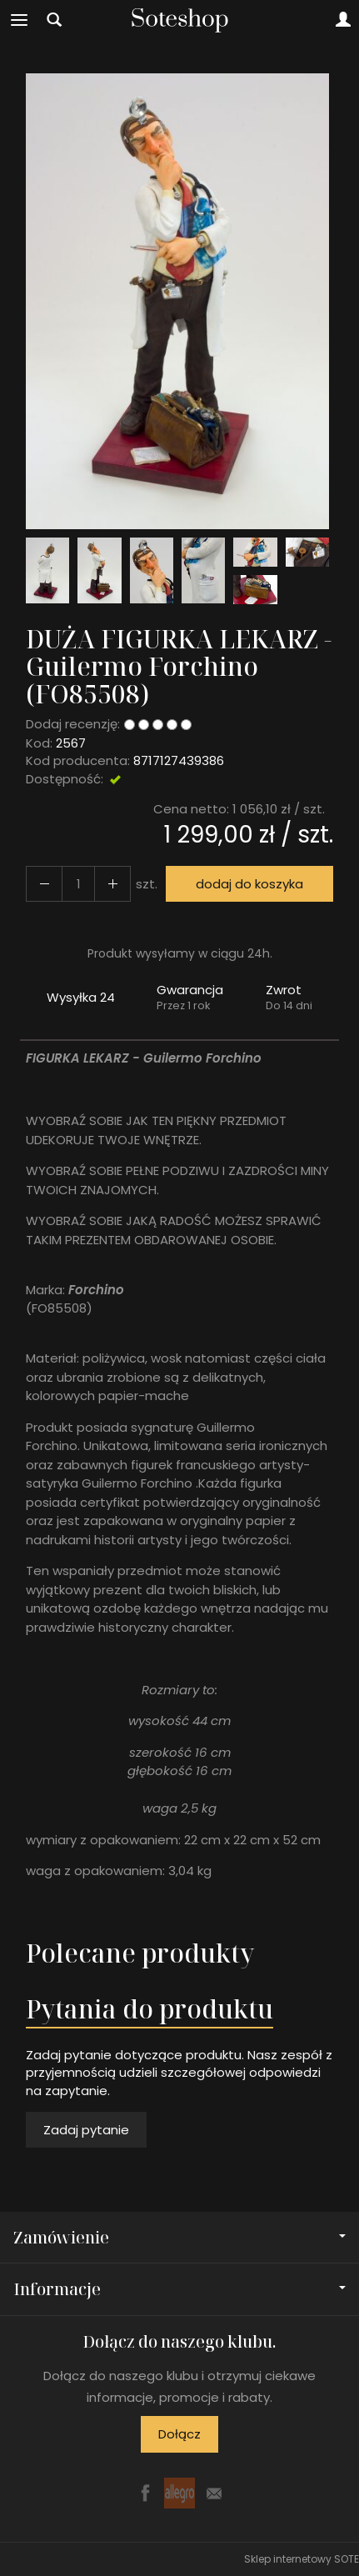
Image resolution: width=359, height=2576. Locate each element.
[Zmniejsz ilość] (112, 884)
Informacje (179, 2289)
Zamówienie (179, 2237)
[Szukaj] (54, 20)
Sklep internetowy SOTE (301, 2559)
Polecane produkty (140, 1953)
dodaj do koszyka (249, 884)
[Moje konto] (343, 20)
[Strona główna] (180, 20)
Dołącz (179, 2434)
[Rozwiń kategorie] (19, 20)
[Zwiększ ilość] (44, 884)
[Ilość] (78, 884)
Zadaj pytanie (86, 2129)
